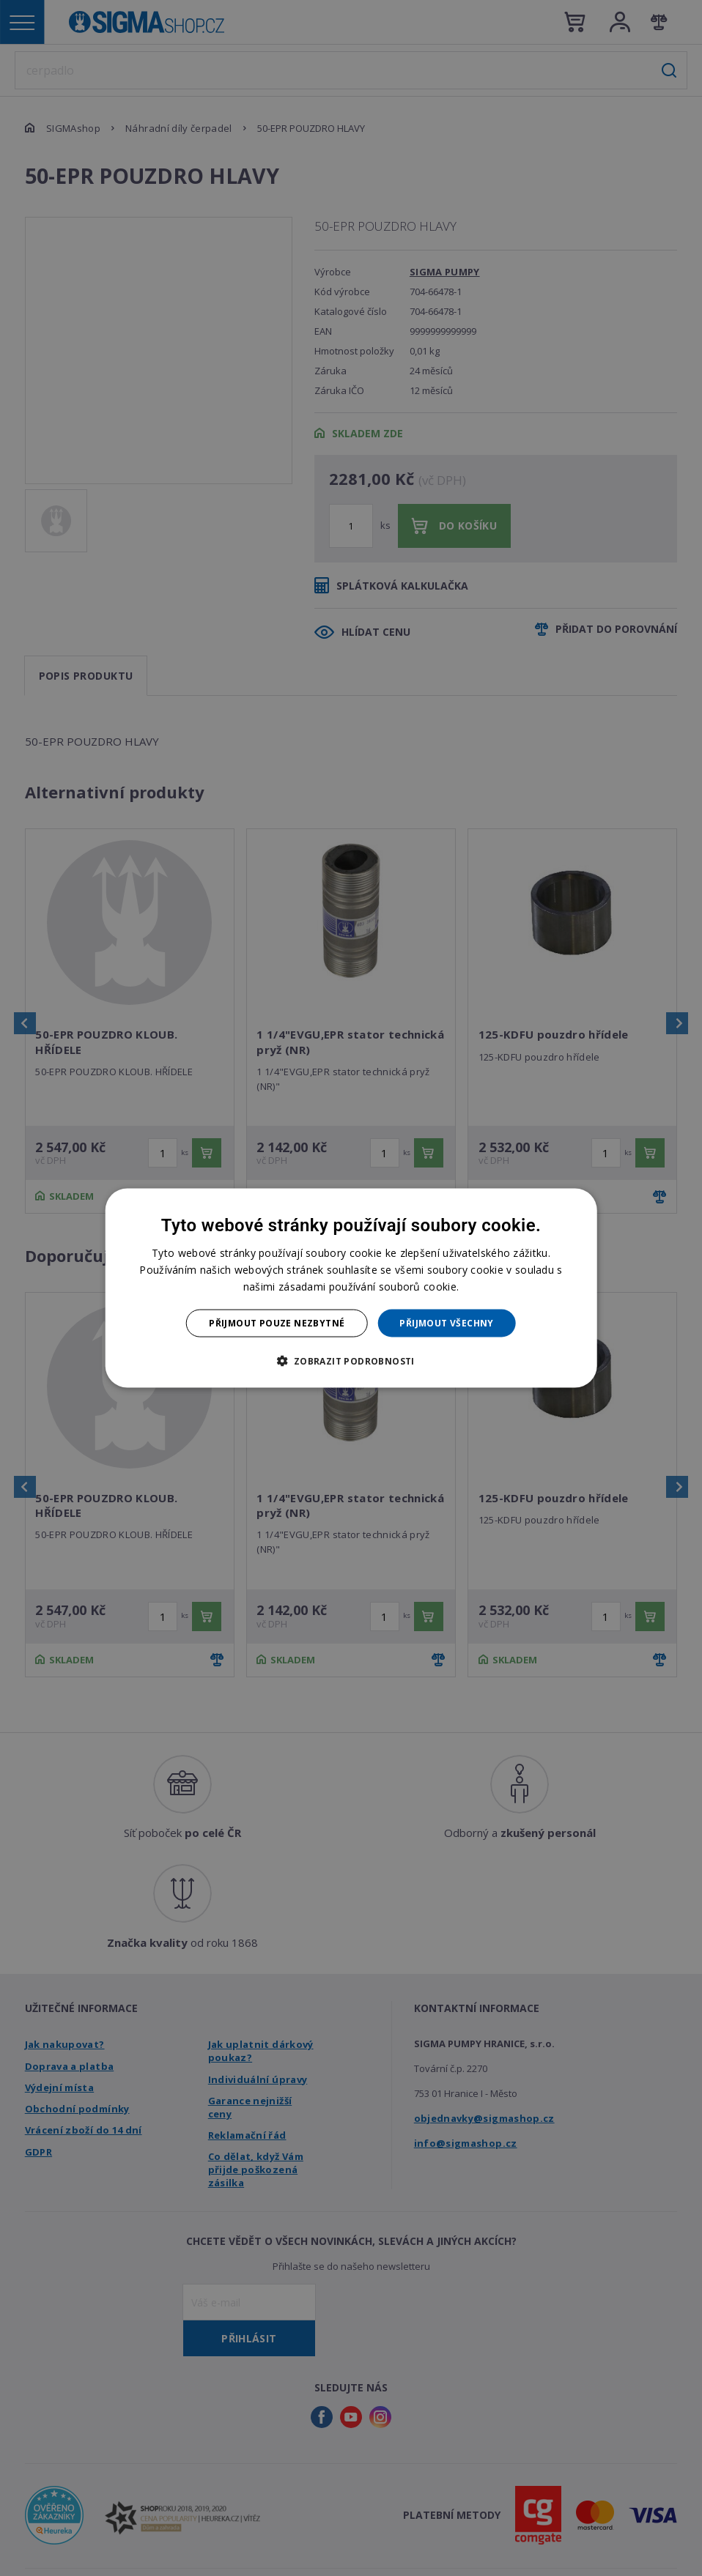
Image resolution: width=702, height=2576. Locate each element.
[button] (350, 1361)
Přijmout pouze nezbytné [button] (276, 1323)
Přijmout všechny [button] (446, 1323)
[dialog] (351, 1288)
